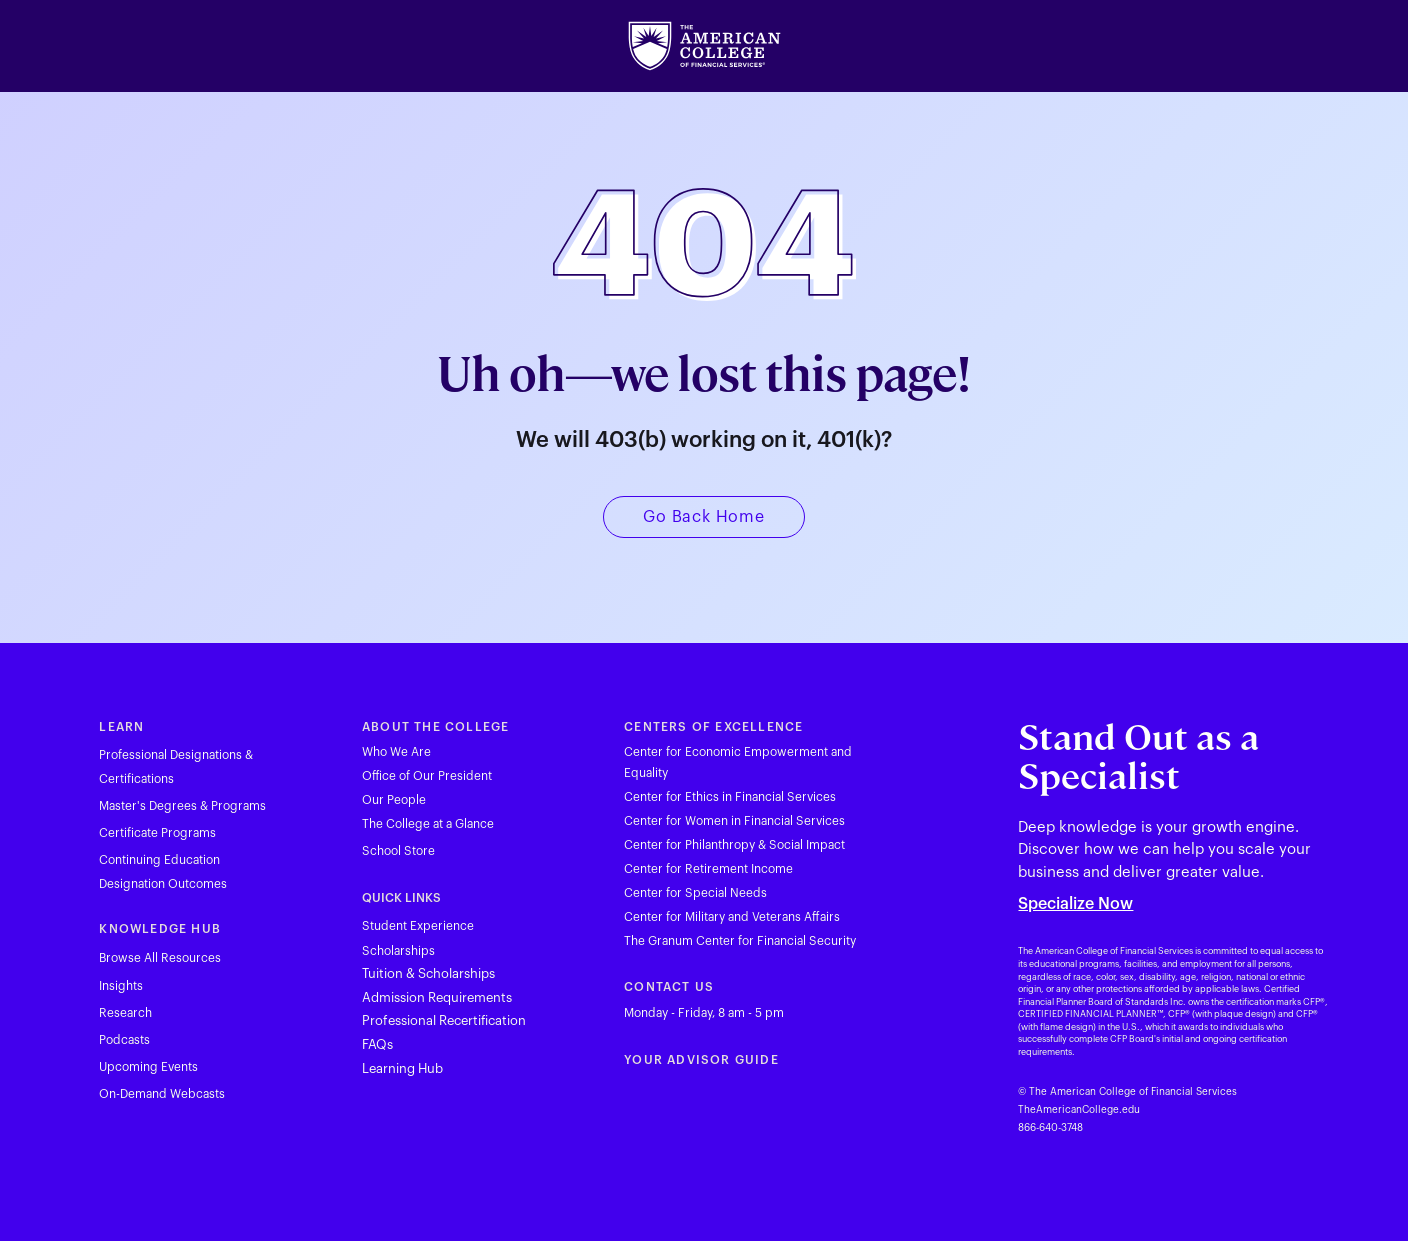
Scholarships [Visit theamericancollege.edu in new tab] (398, 951)
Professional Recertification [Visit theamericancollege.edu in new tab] (444, 1020)
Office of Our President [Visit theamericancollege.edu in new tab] (427, 776)
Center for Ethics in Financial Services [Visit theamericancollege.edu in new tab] (730, 797)
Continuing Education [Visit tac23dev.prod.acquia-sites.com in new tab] (159, 860)
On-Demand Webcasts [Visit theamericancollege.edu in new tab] (162, 1094)
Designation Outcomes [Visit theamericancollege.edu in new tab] (163, 884)
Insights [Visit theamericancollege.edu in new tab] (121, 986)
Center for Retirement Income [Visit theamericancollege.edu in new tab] (708, 869)
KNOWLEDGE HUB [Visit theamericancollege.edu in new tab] (160, 929)
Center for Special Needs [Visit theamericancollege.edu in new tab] (695, 893)
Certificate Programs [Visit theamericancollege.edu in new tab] (157, 833)
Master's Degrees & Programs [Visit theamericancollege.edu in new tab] (182, 806)
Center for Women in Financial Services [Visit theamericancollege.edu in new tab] (734, 821)
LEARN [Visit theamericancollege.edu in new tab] (121, 727)
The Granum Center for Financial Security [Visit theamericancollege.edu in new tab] (740, 941)
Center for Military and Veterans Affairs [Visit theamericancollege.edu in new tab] (732, 917)
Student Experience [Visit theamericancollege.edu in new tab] (418, 926)
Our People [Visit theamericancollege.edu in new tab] (394, 800)
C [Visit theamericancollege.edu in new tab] (629, 987)
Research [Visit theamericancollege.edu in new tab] (125, 1013)
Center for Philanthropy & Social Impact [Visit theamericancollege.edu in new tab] (734, 845)
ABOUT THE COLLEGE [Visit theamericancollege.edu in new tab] (435, 727)
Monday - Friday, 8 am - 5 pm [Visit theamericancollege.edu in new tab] (704, 1013)
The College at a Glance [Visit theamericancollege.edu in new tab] (428, 824)
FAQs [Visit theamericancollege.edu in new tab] (377, 1044)
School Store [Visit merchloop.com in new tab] (398, 851)
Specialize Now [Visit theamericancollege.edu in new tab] (1075, 904)
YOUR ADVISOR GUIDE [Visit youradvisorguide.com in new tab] (701, 1060)
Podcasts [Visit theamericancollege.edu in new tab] (124, 1040)
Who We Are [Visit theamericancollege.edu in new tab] (396, 752)
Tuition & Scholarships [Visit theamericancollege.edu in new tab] (428, 973)
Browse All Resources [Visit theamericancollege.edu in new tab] (160, 958)
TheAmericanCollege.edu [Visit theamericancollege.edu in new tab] (1079, 1110)
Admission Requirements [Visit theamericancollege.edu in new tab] (437, 997)
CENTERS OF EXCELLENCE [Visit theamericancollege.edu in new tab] (713, 727)
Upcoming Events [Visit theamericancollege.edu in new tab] (148, 1067)
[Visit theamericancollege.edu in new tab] (704, 46)
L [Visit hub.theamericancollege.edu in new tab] (365, 1068)
